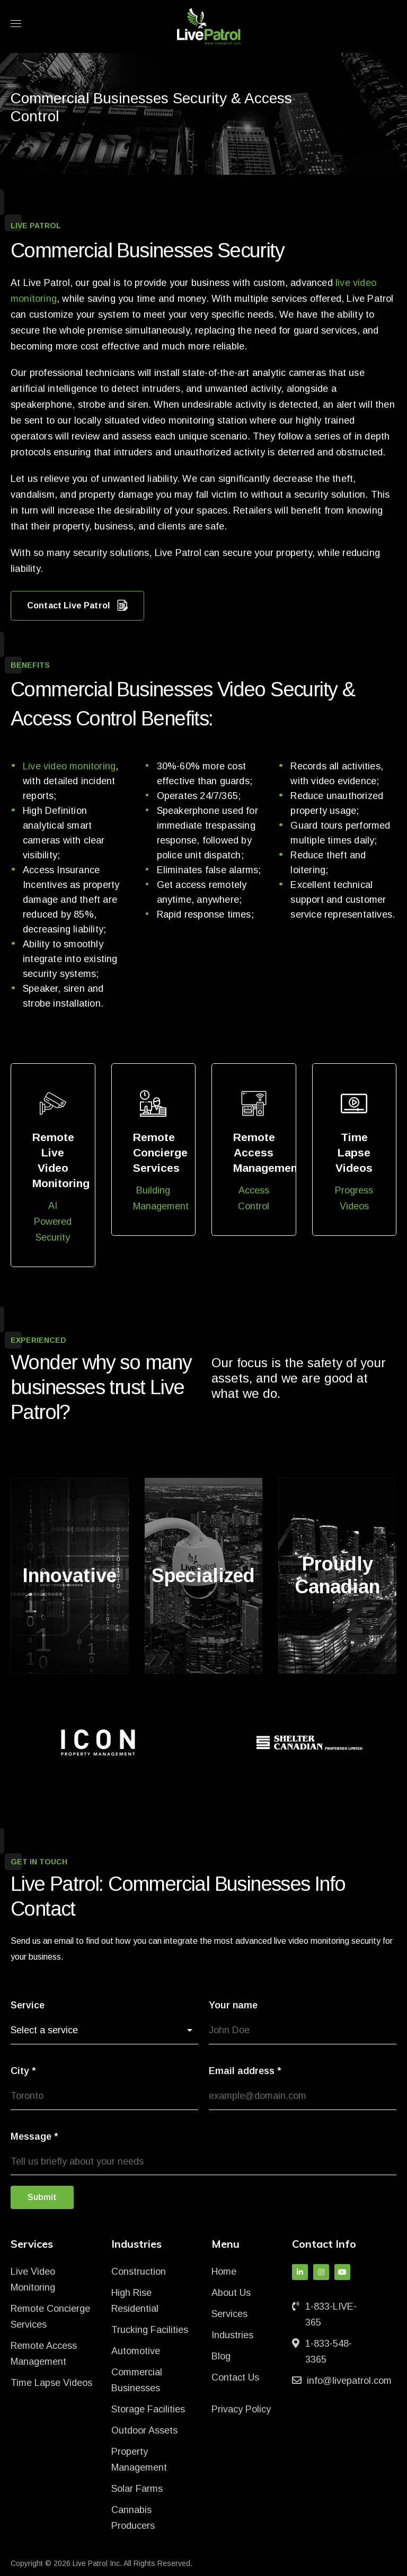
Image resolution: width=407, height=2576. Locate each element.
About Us (231, 2292)
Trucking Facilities (149, 2329)
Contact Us (235, 2377)
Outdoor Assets (144, 2430)
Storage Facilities (148, 2409)
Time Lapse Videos (51, 2382)
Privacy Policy (241, 2409)
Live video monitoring (69, 766)
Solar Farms (137, 2488)
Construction (138, 2271)
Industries (232, 2335)
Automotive (135, 2351)
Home (223, 2271)
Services (229, 2314)
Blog (221, 2356)
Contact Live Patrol (77, 605)
